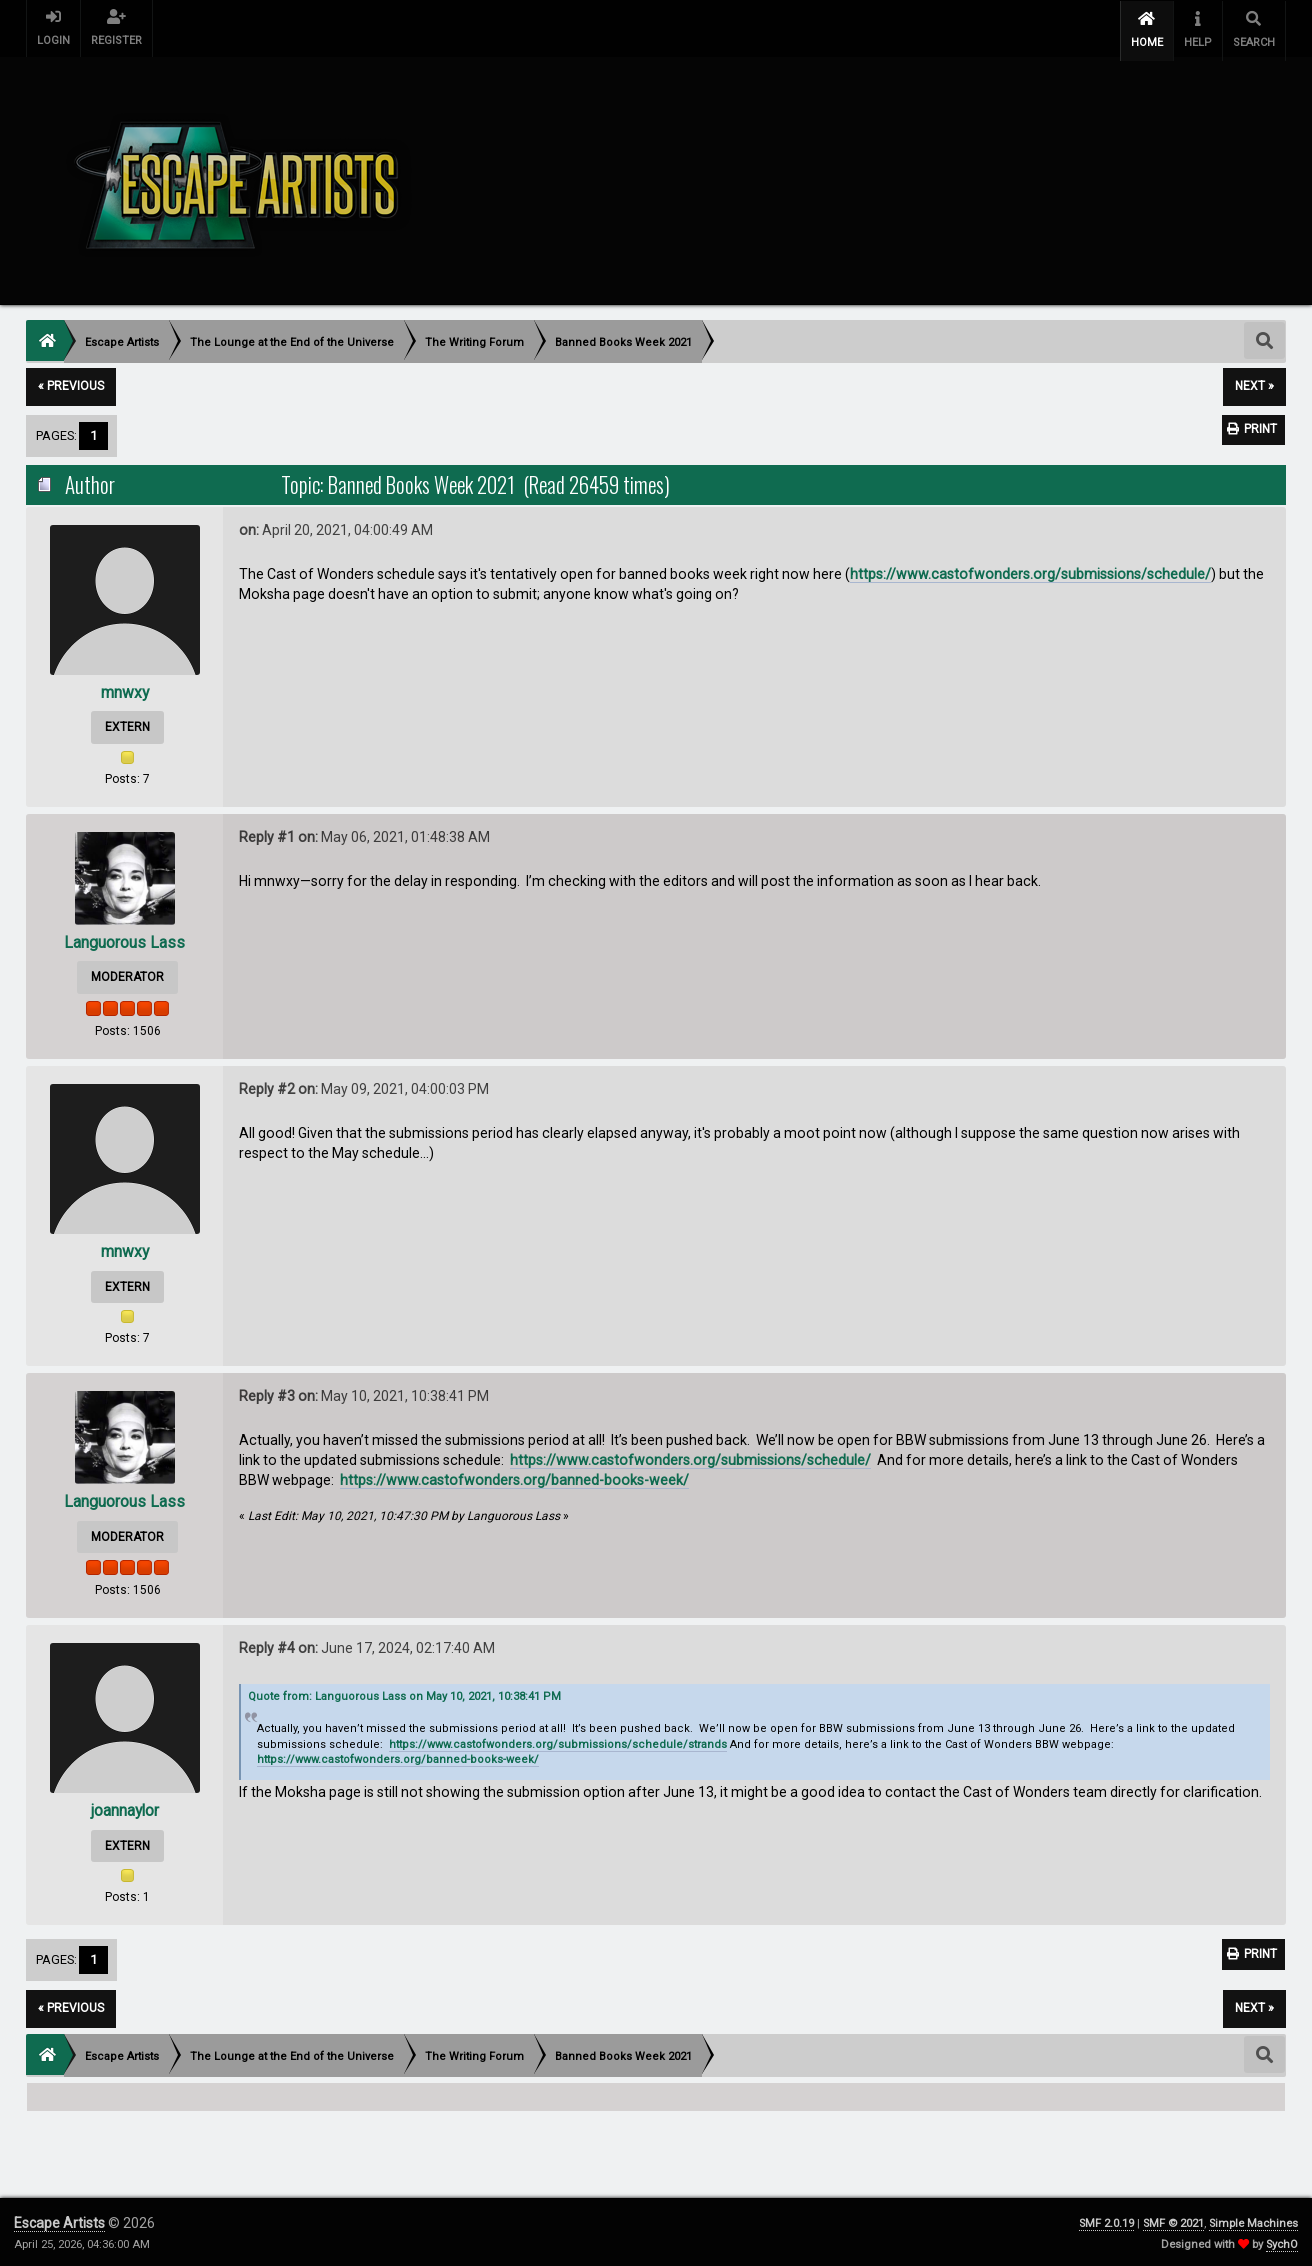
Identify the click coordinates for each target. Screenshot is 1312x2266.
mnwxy (124, 688)
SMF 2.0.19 (1106, 2220)
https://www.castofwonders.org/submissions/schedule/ (1030, 571)
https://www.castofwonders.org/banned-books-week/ (514, 1477)
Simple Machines (1253, 2220)
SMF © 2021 (1173, 2220)
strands (707, 1741)
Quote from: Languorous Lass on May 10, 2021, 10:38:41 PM (404, 1692)
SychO (1282, 2241)
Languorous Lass (124, 939)
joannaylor (125, 1807)
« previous (71, 383)
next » (1254, 383)
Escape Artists (59, 2220)
